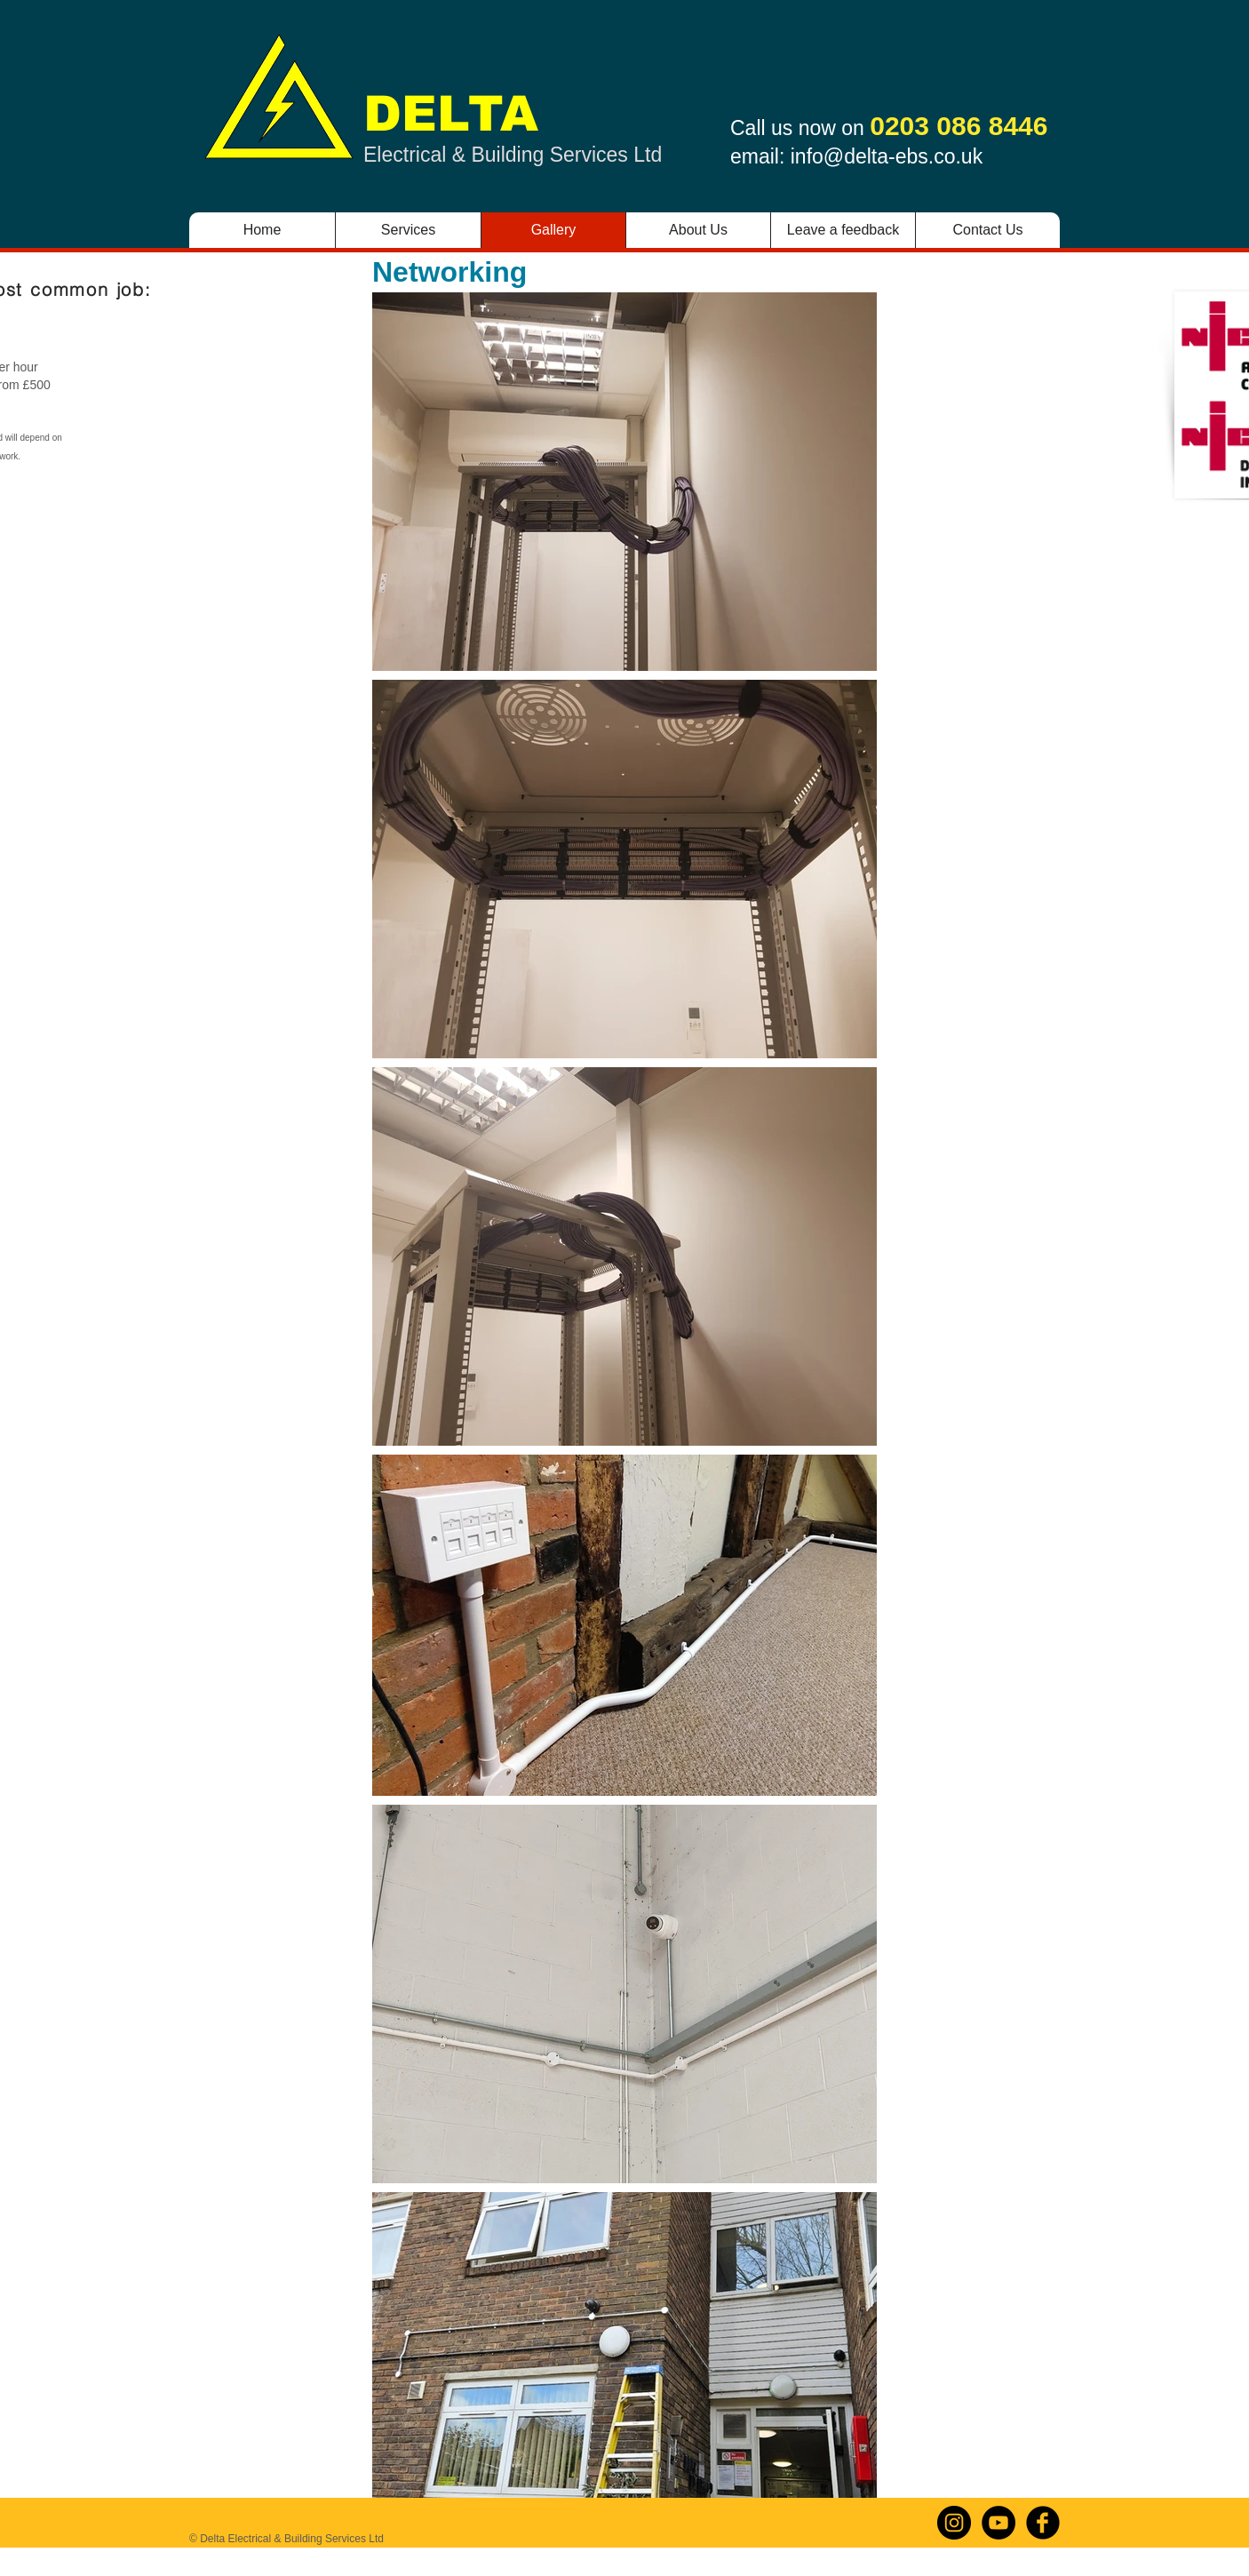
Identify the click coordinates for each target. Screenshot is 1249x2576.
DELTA (450, 113)
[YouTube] (998, 2523)
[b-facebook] (1043, 2523)
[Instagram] (954, 2523)
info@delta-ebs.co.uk (886, 156)
